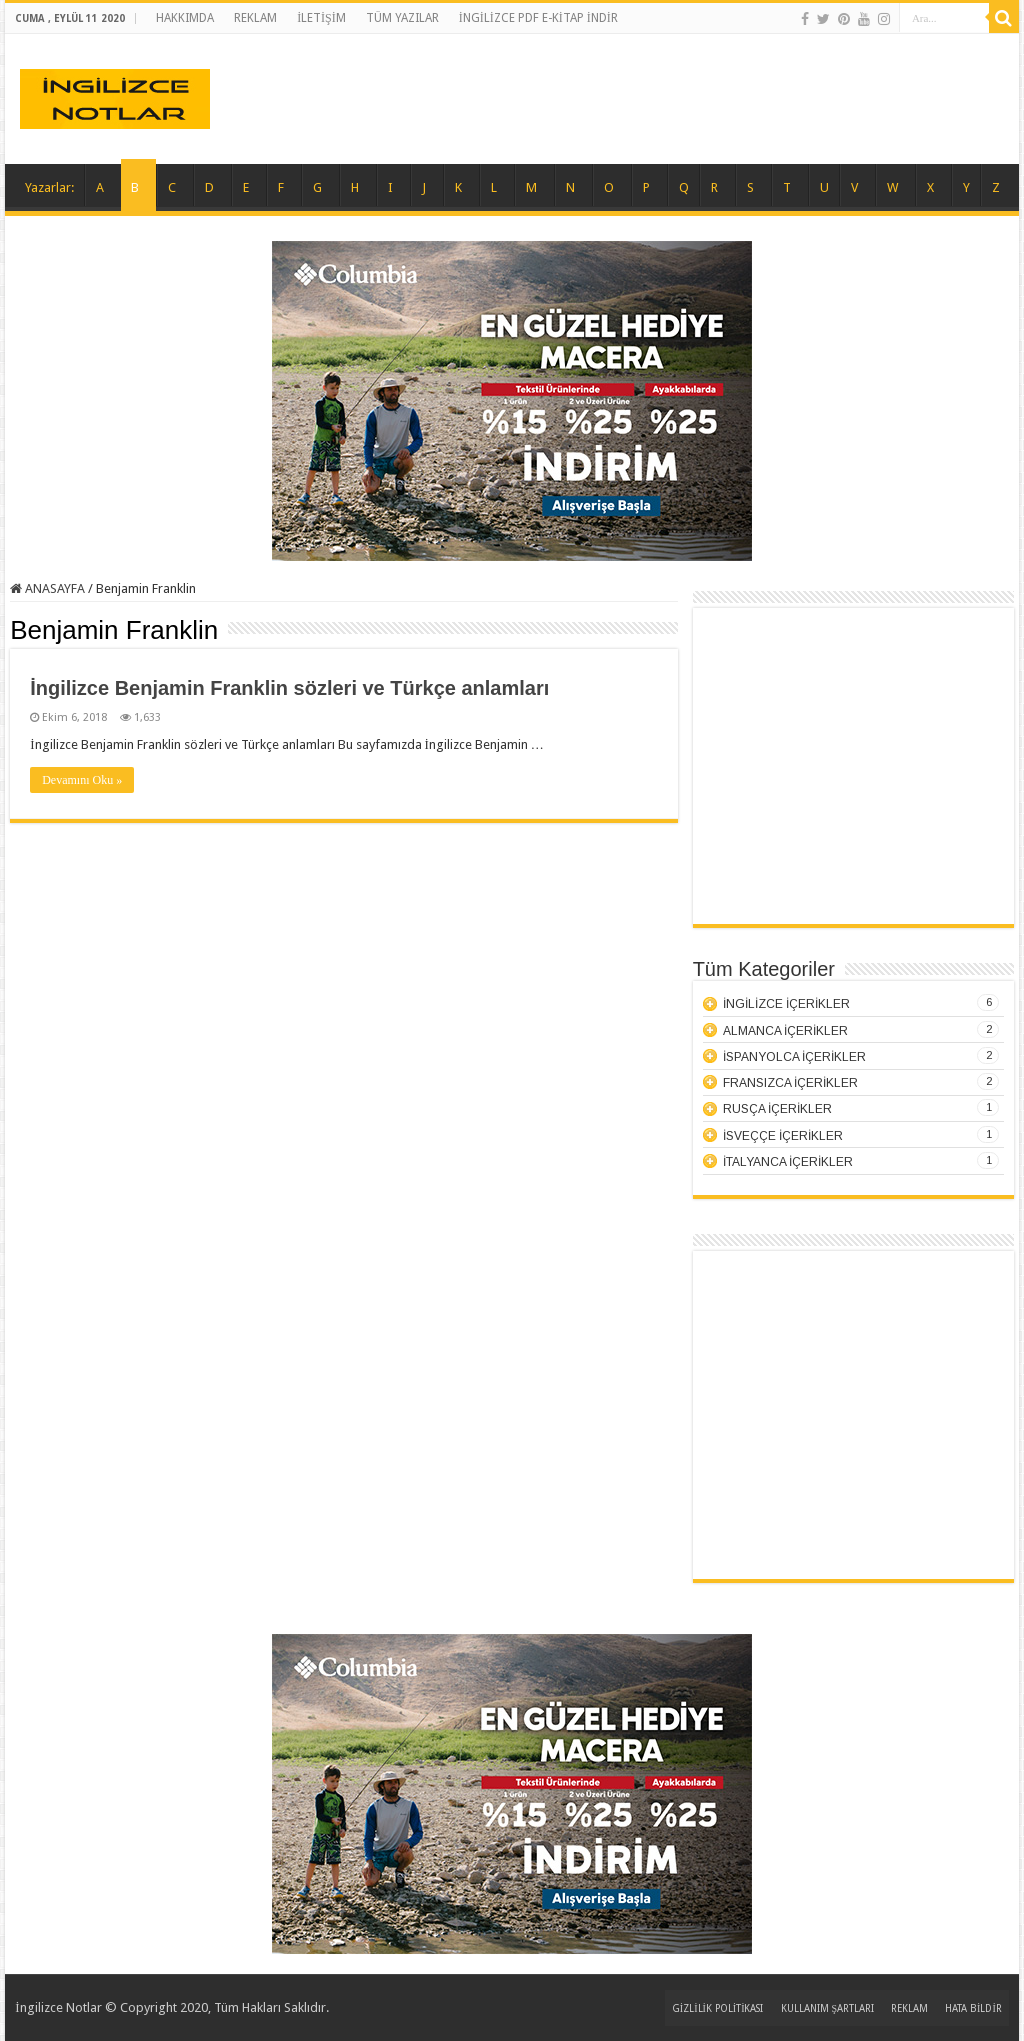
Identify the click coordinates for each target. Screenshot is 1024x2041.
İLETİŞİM (321, 18)
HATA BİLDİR (973, 2008)
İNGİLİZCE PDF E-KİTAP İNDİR (538, 18)
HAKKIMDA (185, 18)
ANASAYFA (47, 588)
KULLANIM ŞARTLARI (828, 2008)
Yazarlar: (49, 187)
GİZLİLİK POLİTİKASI (718, 2008)
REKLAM (255, 18)
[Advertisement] (853, 773)
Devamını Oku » (82, 780)
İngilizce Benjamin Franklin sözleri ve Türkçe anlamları (289, 688)
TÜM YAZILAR (402, 18)
